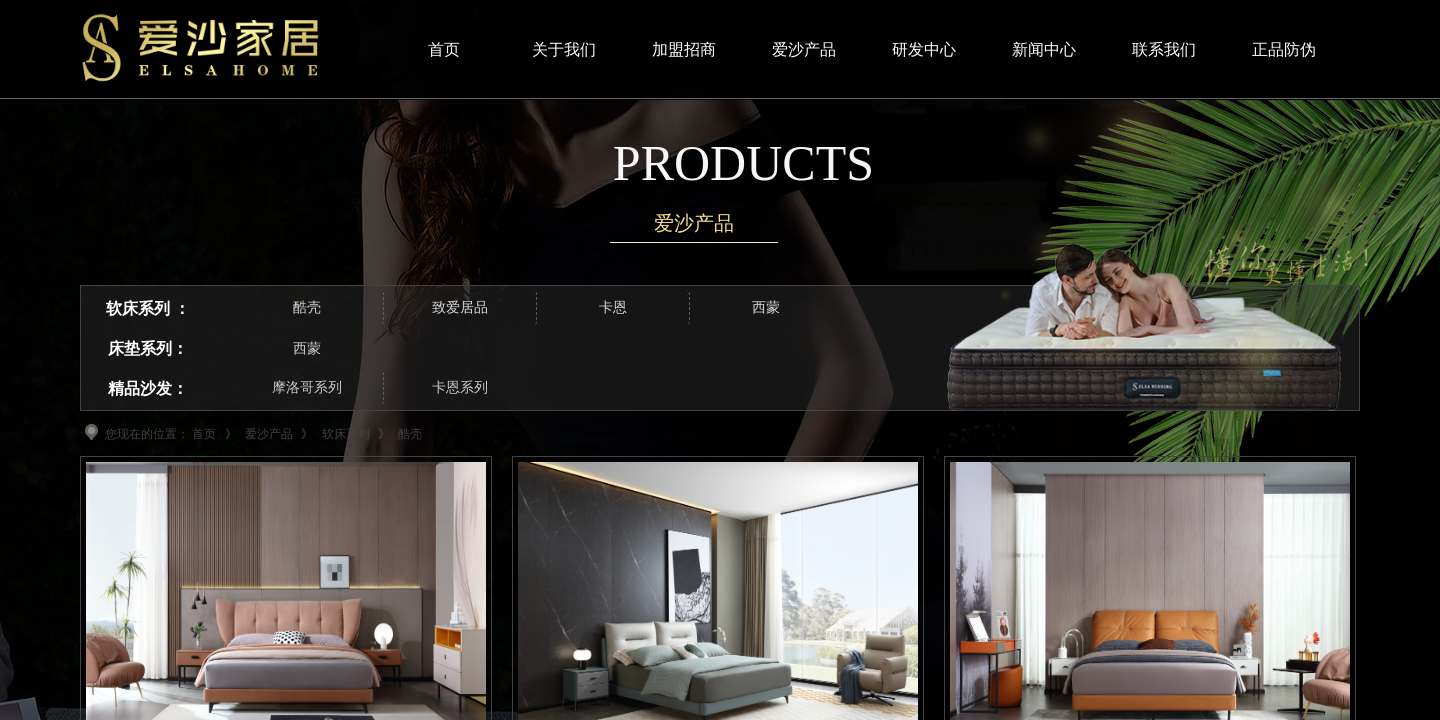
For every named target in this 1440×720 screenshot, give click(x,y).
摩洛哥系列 (307, 387)
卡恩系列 (460, 387)
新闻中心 (1044, 49)
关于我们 (564, 49)
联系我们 (1164, 49)
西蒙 (307, 348)
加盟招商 (684, 49)
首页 (204, 434)
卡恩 (613, 307)
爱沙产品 (269, 434)
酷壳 (307, 307)
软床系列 (346, 434)
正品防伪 (1284, 49)
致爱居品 (460, 307)
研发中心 (924, 49)
